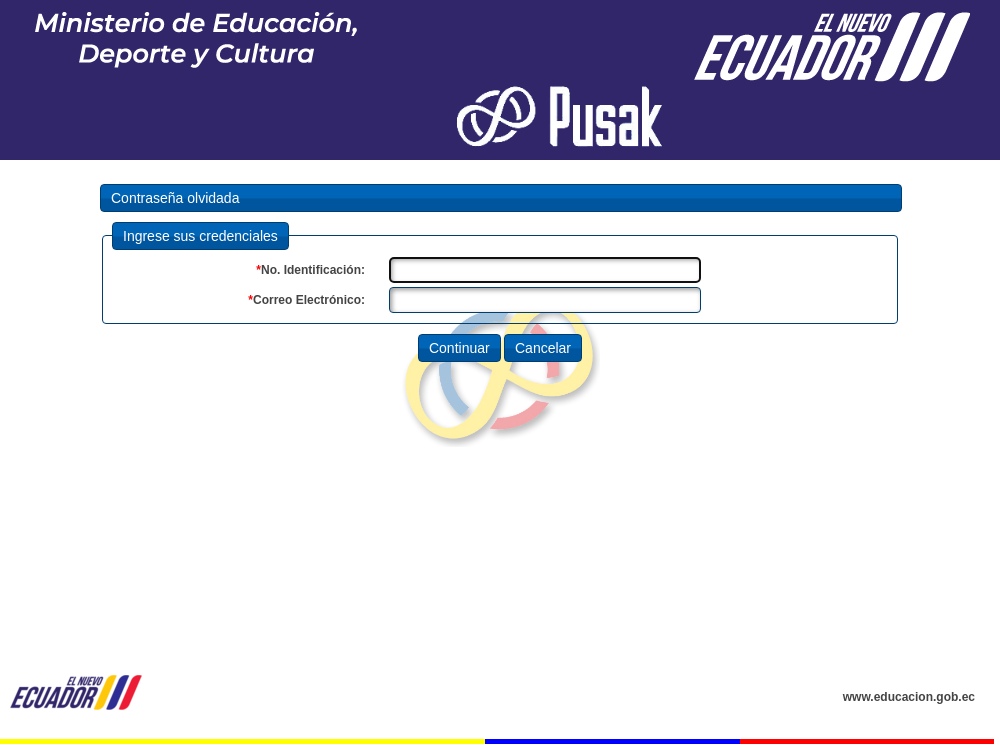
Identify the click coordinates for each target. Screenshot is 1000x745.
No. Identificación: (310, 270)
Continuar (459, 348)
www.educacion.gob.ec (909, 697)
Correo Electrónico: (306, 300)
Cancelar (543, 348)
